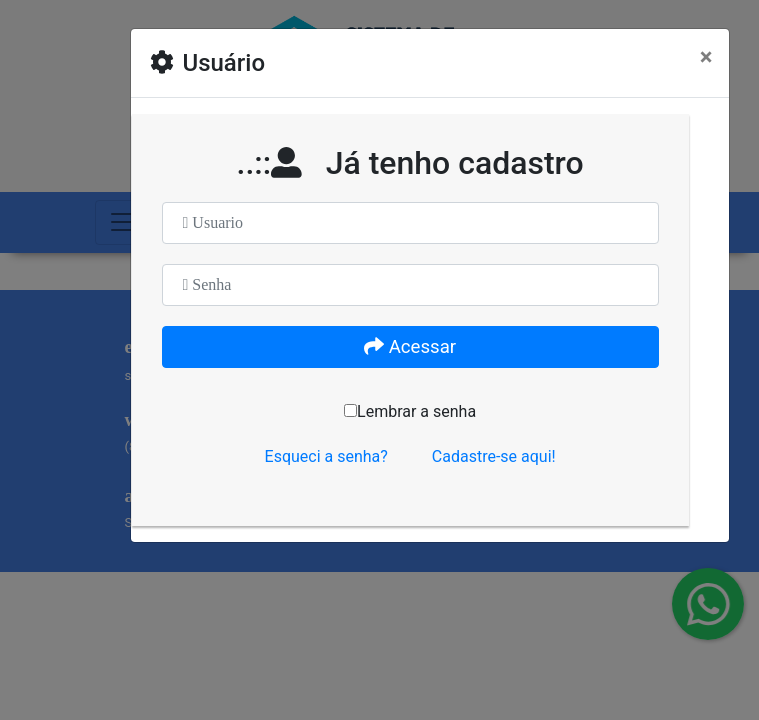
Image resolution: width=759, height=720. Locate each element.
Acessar (410, 347)
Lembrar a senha (410, 411)
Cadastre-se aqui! (494, 456)
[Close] (706, 57)
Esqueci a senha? (326, 456)
